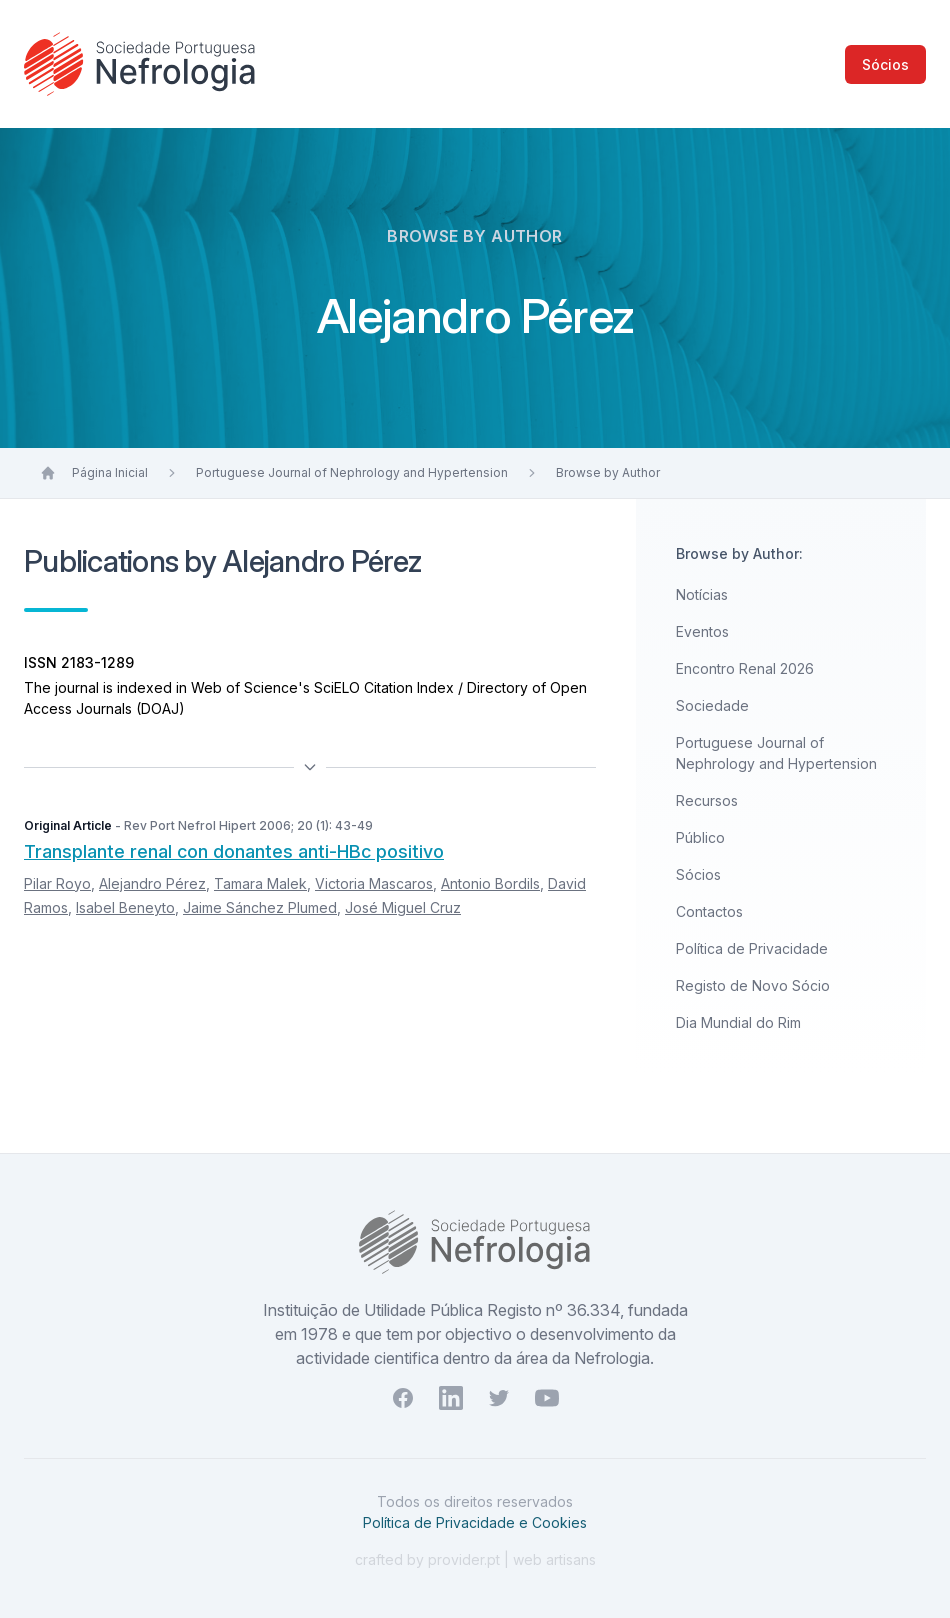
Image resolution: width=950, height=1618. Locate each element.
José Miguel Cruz (403, 907)
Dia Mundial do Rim (738, 1022)
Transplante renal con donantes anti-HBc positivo (234, 851)
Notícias (702, 594)
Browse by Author (608, 472)
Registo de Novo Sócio (753, 985)
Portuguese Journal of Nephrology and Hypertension (352, 472)
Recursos (707, 800)
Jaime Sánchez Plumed (260, 907)
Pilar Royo (57, 883)
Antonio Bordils (490, 883)
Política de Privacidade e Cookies (475, 1522)
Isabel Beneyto (125, 907)
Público (700, 837)
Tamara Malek (260, 883)
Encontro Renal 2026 (745, 668)
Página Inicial (110, 472)
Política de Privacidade (752, 948)
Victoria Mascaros (374, 883)
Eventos (702, 631)
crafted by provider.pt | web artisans (475, 1559)
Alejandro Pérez (152, 883)
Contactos (709, 911)
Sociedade (712, 705)
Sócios (885, 64)
